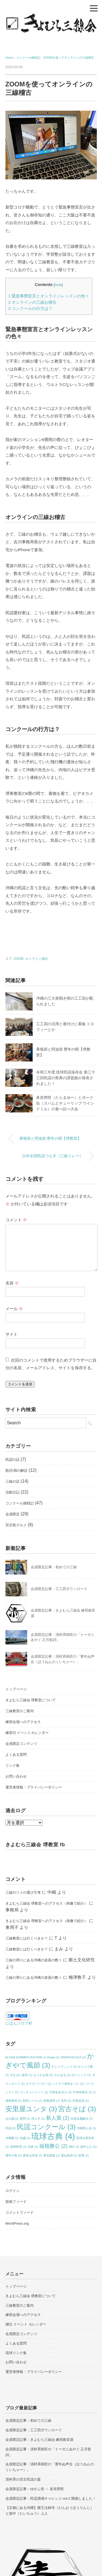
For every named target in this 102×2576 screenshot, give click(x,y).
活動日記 (12, 1492)
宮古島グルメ (16, 1525)
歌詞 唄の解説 (16, 1470)
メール (14, 1308)
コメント (16, 1219)
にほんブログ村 (18, 2023)
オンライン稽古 (36, 959)
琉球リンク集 (16, 2353)
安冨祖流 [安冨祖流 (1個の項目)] (80, 2100)
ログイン (12, 2191)
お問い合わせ (16, 1776)
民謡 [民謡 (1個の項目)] (10, 2128)
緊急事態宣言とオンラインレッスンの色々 (48, 296)
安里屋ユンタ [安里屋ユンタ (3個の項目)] (31, 2109)
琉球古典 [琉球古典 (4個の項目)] (53, 2136)
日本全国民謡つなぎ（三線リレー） (52, 1156)
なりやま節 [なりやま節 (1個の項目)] (43, 2075)
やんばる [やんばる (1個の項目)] (62, 2075)
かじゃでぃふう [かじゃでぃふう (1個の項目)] (64, 2066)
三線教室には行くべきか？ (26, 1938)
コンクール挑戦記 (19, 1503)
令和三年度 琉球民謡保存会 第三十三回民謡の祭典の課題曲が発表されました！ (65, 1078)
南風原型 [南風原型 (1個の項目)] (51, 2100)
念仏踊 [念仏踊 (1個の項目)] (12, 2118)
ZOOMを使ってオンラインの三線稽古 (68, 57)
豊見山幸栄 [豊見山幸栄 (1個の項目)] (32, 2155)
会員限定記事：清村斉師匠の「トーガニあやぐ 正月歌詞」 (48, 2452)
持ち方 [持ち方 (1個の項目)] (38, 2118)
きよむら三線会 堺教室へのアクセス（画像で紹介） (46, 1903)
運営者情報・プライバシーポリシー (33, 1787)
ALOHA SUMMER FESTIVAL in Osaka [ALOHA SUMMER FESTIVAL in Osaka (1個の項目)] (32, 2057)
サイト (11, 1334)
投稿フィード (16, 2202)
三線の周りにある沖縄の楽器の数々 (33, 1960)
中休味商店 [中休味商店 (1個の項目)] (82, 2092)
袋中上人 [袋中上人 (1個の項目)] (88, 2146)
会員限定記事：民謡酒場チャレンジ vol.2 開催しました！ (50, 2498)
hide (58, 285)
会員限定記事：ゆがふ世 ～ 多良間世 (34, 2489)
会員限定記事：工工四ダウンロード (59, 1589)
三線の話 (12, 1481)
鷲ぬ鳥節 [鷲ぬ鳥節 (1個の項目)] (69, 2155)
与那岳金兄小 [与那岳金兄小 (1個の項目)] (60, 2092)
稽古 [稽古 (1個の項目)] (74, 2146)
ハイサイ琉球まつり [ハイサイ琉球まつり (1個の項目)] (68, 2083)
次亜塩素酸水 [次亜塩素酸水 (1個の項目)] (81, 2118)
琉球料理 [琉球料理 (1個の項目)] (18, 2146)
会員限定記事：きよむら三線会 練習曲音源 (39, 2440)
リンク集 (12, 1765)
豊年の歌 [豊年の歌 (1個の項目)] (13, 2155)
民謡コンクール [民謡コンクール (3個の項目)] (46, 2127)
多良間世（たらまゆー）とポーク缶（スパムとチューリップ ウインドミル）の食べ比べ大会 (65, 1103)
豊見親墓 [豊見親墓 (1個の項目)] (51, 2155)
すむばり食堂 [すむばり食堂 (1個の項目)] (21, 2075)
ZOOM (18, 959)
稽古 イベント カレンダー (25, 2324)
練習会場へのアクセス (23, 1722)
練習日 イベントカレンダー (27, 1733)
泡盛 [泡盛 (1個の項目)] (25, 2138)
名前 (12, 1283)
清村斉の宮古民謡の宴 (23, 2479)
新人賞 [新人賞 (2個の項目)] (57, 2118)
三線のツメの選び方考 (23, 1892)
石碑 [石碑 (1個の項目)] (32, 2146)
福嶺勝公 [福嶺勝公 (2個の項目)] (53, 2146)
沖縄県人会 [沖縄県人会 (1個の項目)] (86, 2128)
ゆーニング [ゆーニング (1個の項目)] (81, 2075)
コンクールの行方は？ (30, 308)
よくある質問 (16, 1754)
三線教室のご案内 (19, 1711)
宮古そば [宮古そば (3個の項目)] (77, 2109)
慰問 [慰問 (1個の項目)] (25, 2118)
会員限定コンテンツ (21, 1744)
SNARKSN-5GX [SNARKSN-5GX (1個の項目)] (73, 2057)
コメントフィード (19, 2212)
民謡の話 (12, 1460)
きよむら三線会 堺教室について (30, 1700)
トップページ (16, 1689)
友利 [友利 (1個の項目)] (66, 2100)
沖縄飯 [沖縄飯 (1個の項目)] (12, 2138)
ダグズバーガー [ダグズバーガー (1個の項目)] (38, 2083)
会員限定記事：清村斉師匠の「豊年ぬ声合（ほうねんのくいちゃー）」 (49, 2467)
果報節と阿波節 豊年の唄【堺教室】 (50, 1138)
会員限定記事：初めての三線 (54, 1567)
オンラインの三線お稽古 (32, 302)
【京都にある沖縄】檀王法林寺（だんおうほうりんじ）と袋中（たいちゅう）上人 (49, 2510)
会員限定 (12, 1514)
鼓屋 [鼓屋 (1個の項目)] (83, 2155)
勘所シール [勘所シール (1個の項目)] (32, 2100)
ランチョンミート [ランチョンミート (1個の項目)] (34, 2092)
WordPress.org (17, 2223)
